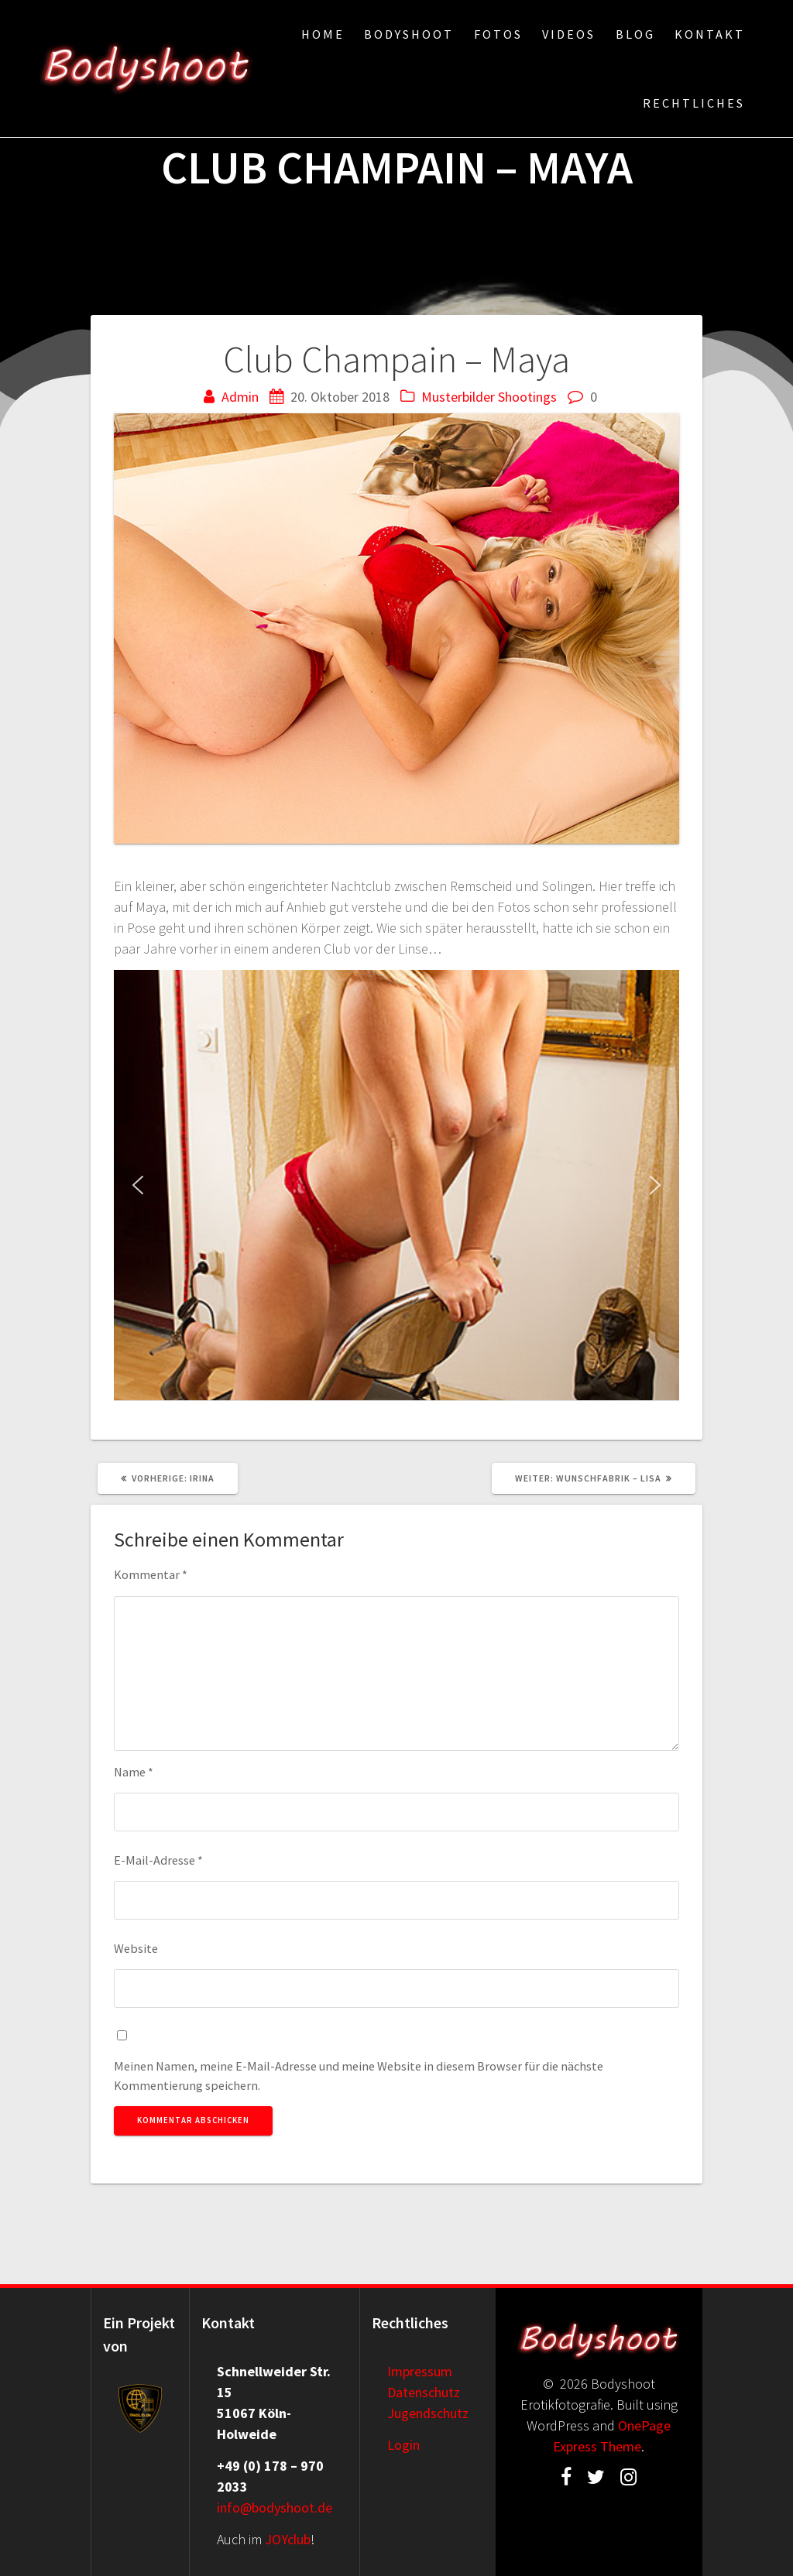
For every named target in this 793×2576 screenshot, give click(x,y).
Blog (635, 34)
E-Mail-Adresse (158, 1860)
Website (136, 1948)
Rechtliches (694, 103)
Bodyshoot (409, 34)
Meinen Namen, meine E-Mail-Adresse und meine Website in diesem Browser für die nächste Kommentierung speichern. (358, 2075)
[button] (137, 1185)
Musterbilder (458, 397)
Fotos (498, 34)
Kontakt (710, 34)
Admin (240, 397)
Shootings (527, 397)
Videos (569, 34)
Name (133, 1772)
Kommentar (150, 1574)
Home (323, 34)
